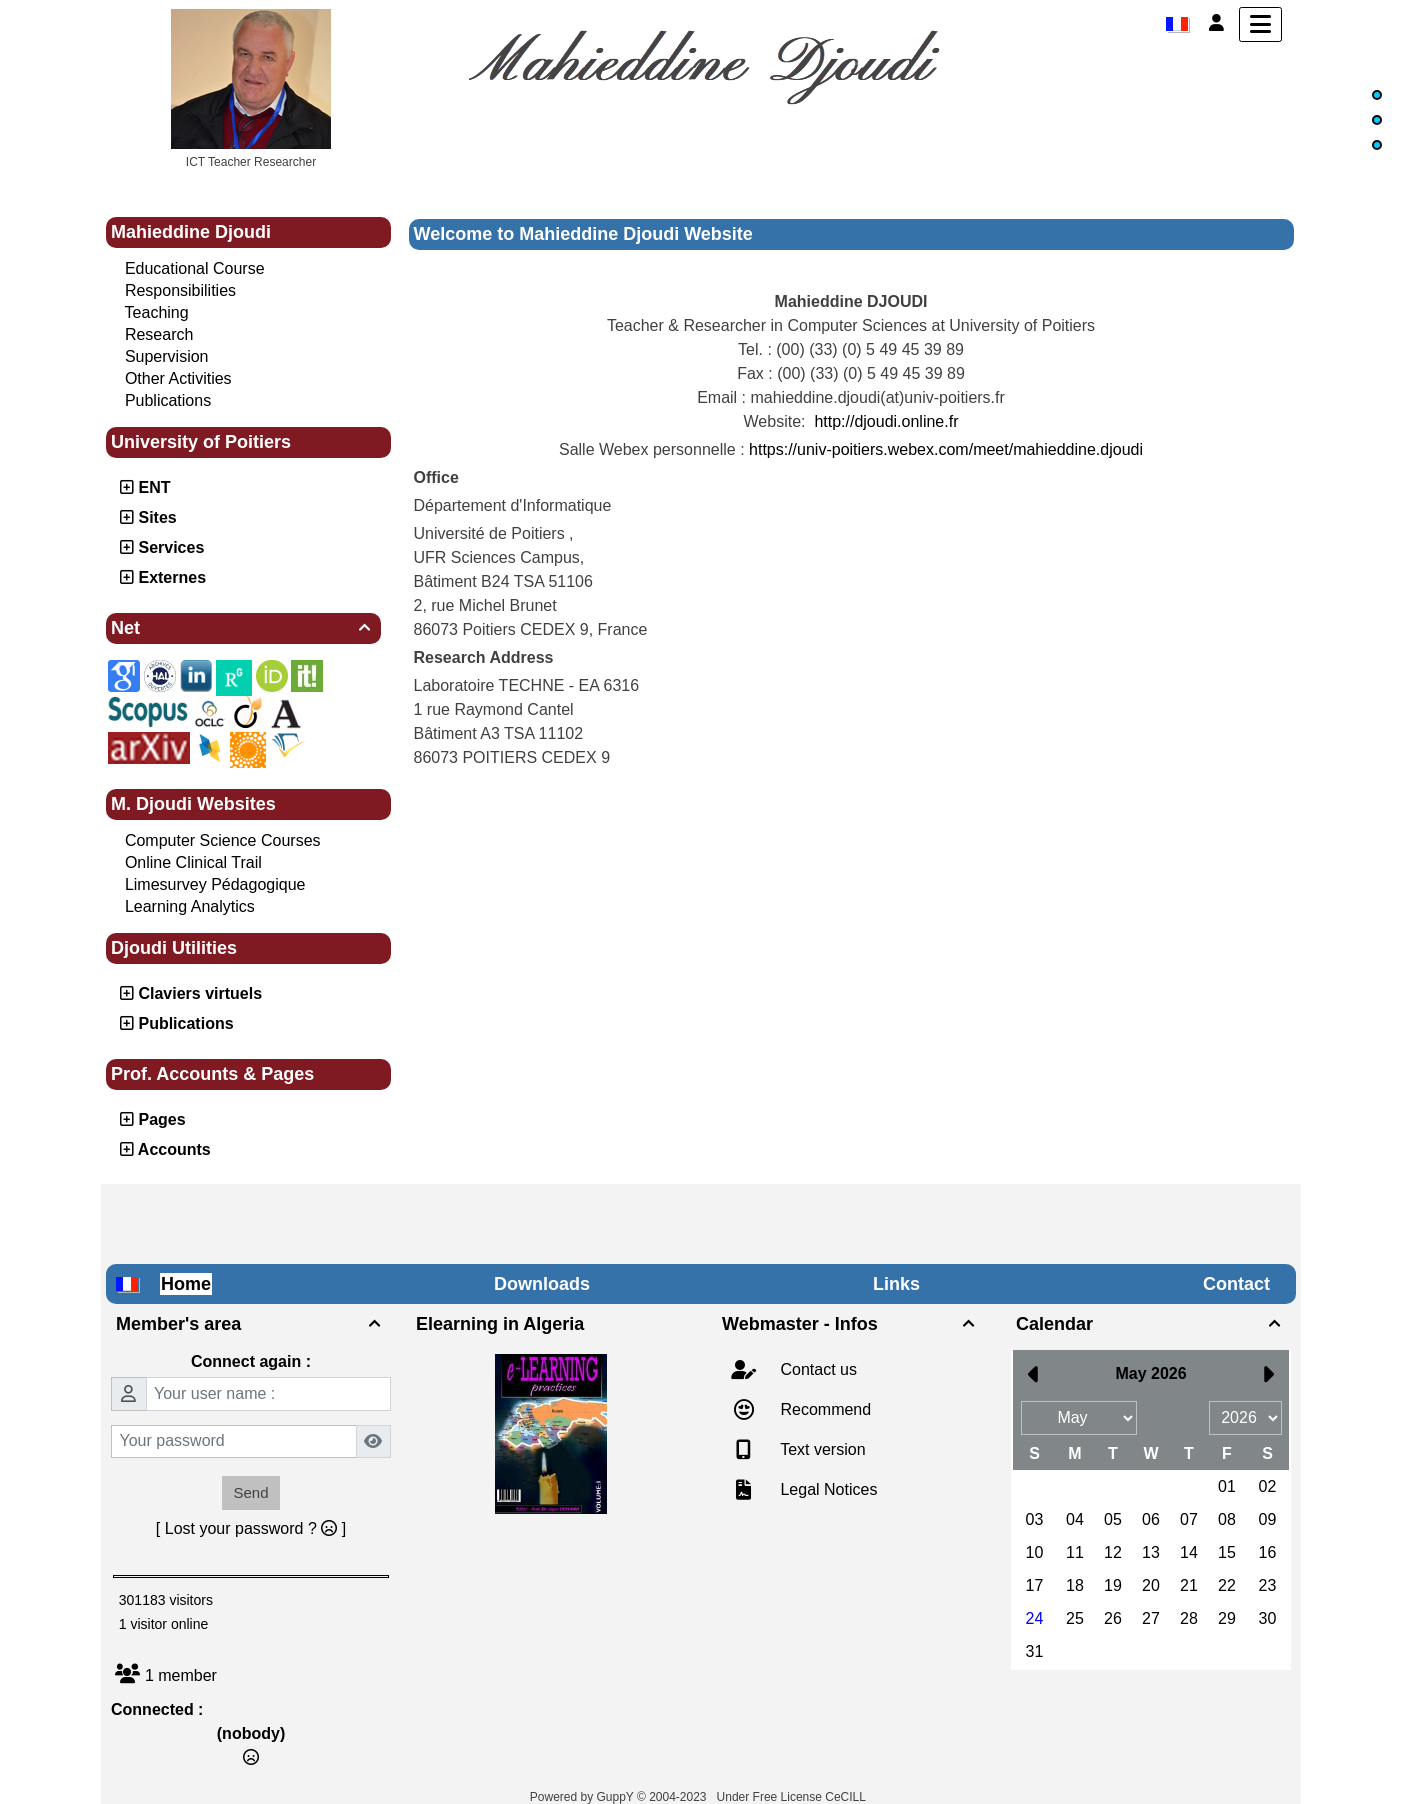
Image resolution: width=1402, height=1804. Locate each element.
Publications (168, 400)
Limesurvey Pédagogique (215, 884)
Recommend (823, 1409)
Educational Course (195, 268)
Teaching (157, 312)
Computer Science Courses (223, 840)
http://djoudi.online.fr (886, 421)
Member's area (251, 1324)
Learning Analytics (190, 906)
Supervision (167, 356)
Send (250, 1492)
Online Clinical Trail (193, 862)
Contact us (816, 1369)
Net (243, 628)
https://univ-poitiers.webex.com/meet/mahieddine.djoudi (946, 449)
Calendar (1151, 1324)
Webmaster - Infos (851, 1324)
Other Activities (178, 378)
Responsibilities (180, 290)
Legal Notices (826, 1489)
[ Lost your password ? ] (251, 1528)
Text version (821, 1449)
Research (159, 334)
